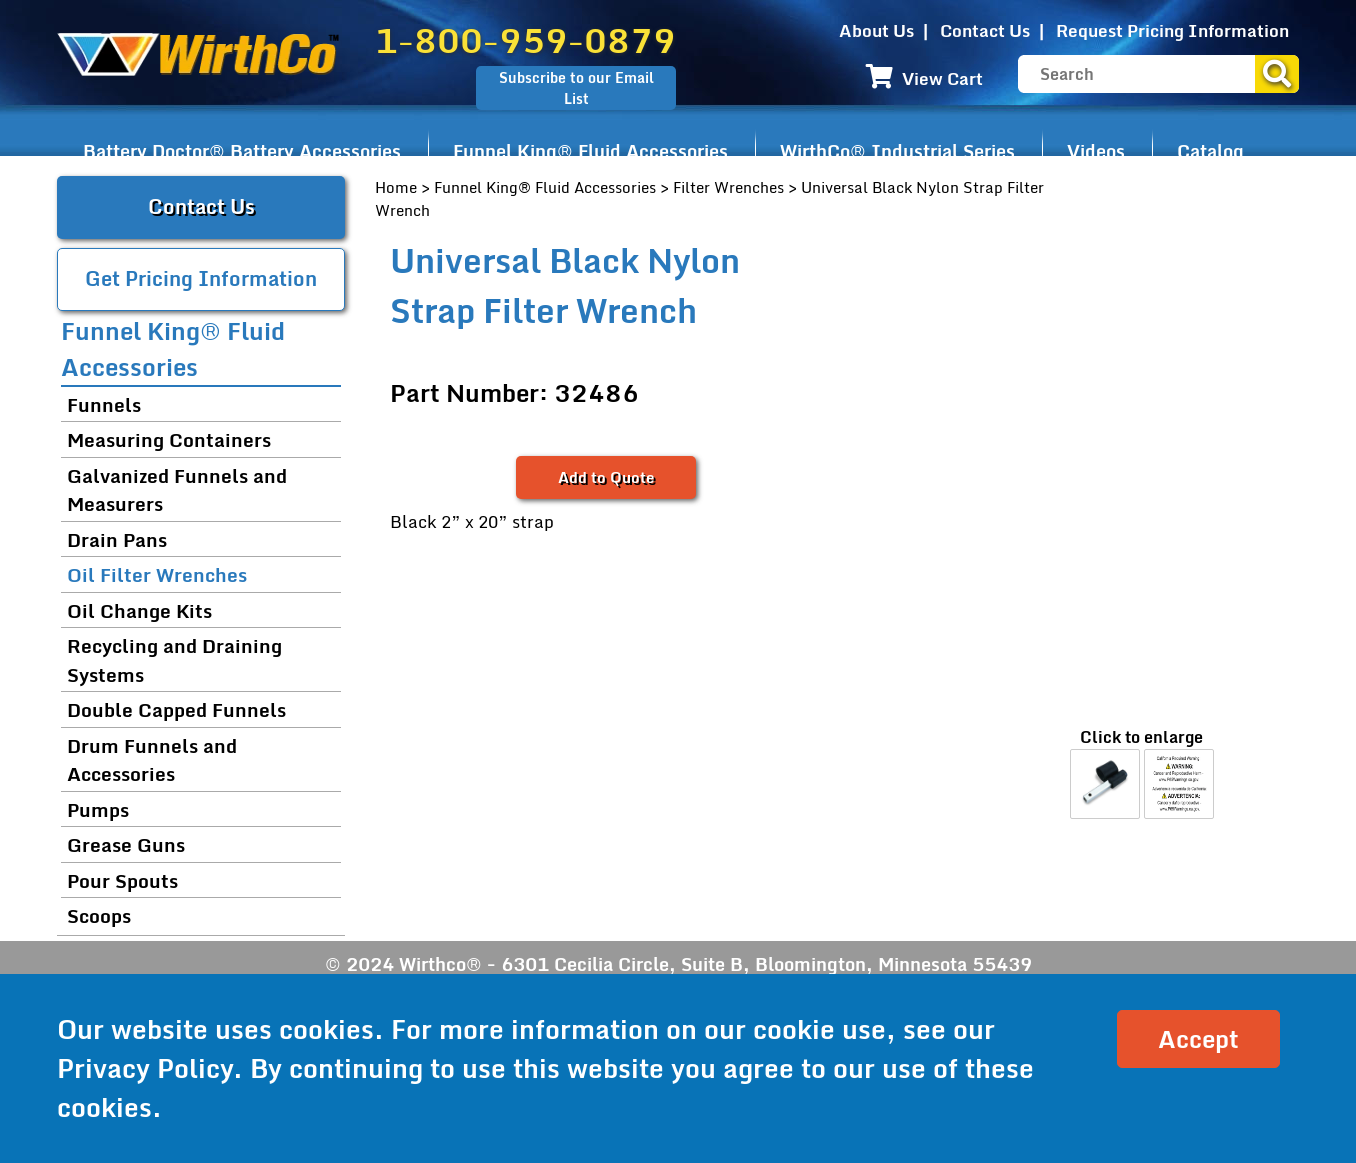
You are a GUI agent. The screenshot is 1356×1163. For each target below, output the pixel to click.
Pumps (98, 809)
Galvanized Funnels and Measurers (177, 490)
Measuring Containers (169, 439)
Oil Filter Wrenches (157, 574)
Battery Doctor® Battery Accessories (242, 151)
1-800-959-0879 (525, 40)
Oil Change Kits (139, 610)
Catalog (1210, 151)
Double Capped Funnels (176, 709)
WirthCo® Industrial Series (897, 151)
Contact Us (985, 30)
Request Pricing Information (1172, 30)
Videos (1096, 151)
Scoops (99, 915)
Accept (1198, 1038)
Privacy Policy (145, 1068)
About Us (876, 30)
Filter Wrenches (728, 187)
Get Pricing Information (201, 278)
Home (396, 187)
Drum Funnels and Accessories (152, 760)
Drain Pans (117, 539)
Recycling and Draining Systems (174, 660)
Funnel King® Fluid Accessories (590, 151)
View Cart (924, 78)
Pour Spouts (122, 880)
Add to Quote (606, 477)
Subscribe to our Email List (576, 88)
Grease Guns (126, 844)
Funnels (104, 404)
